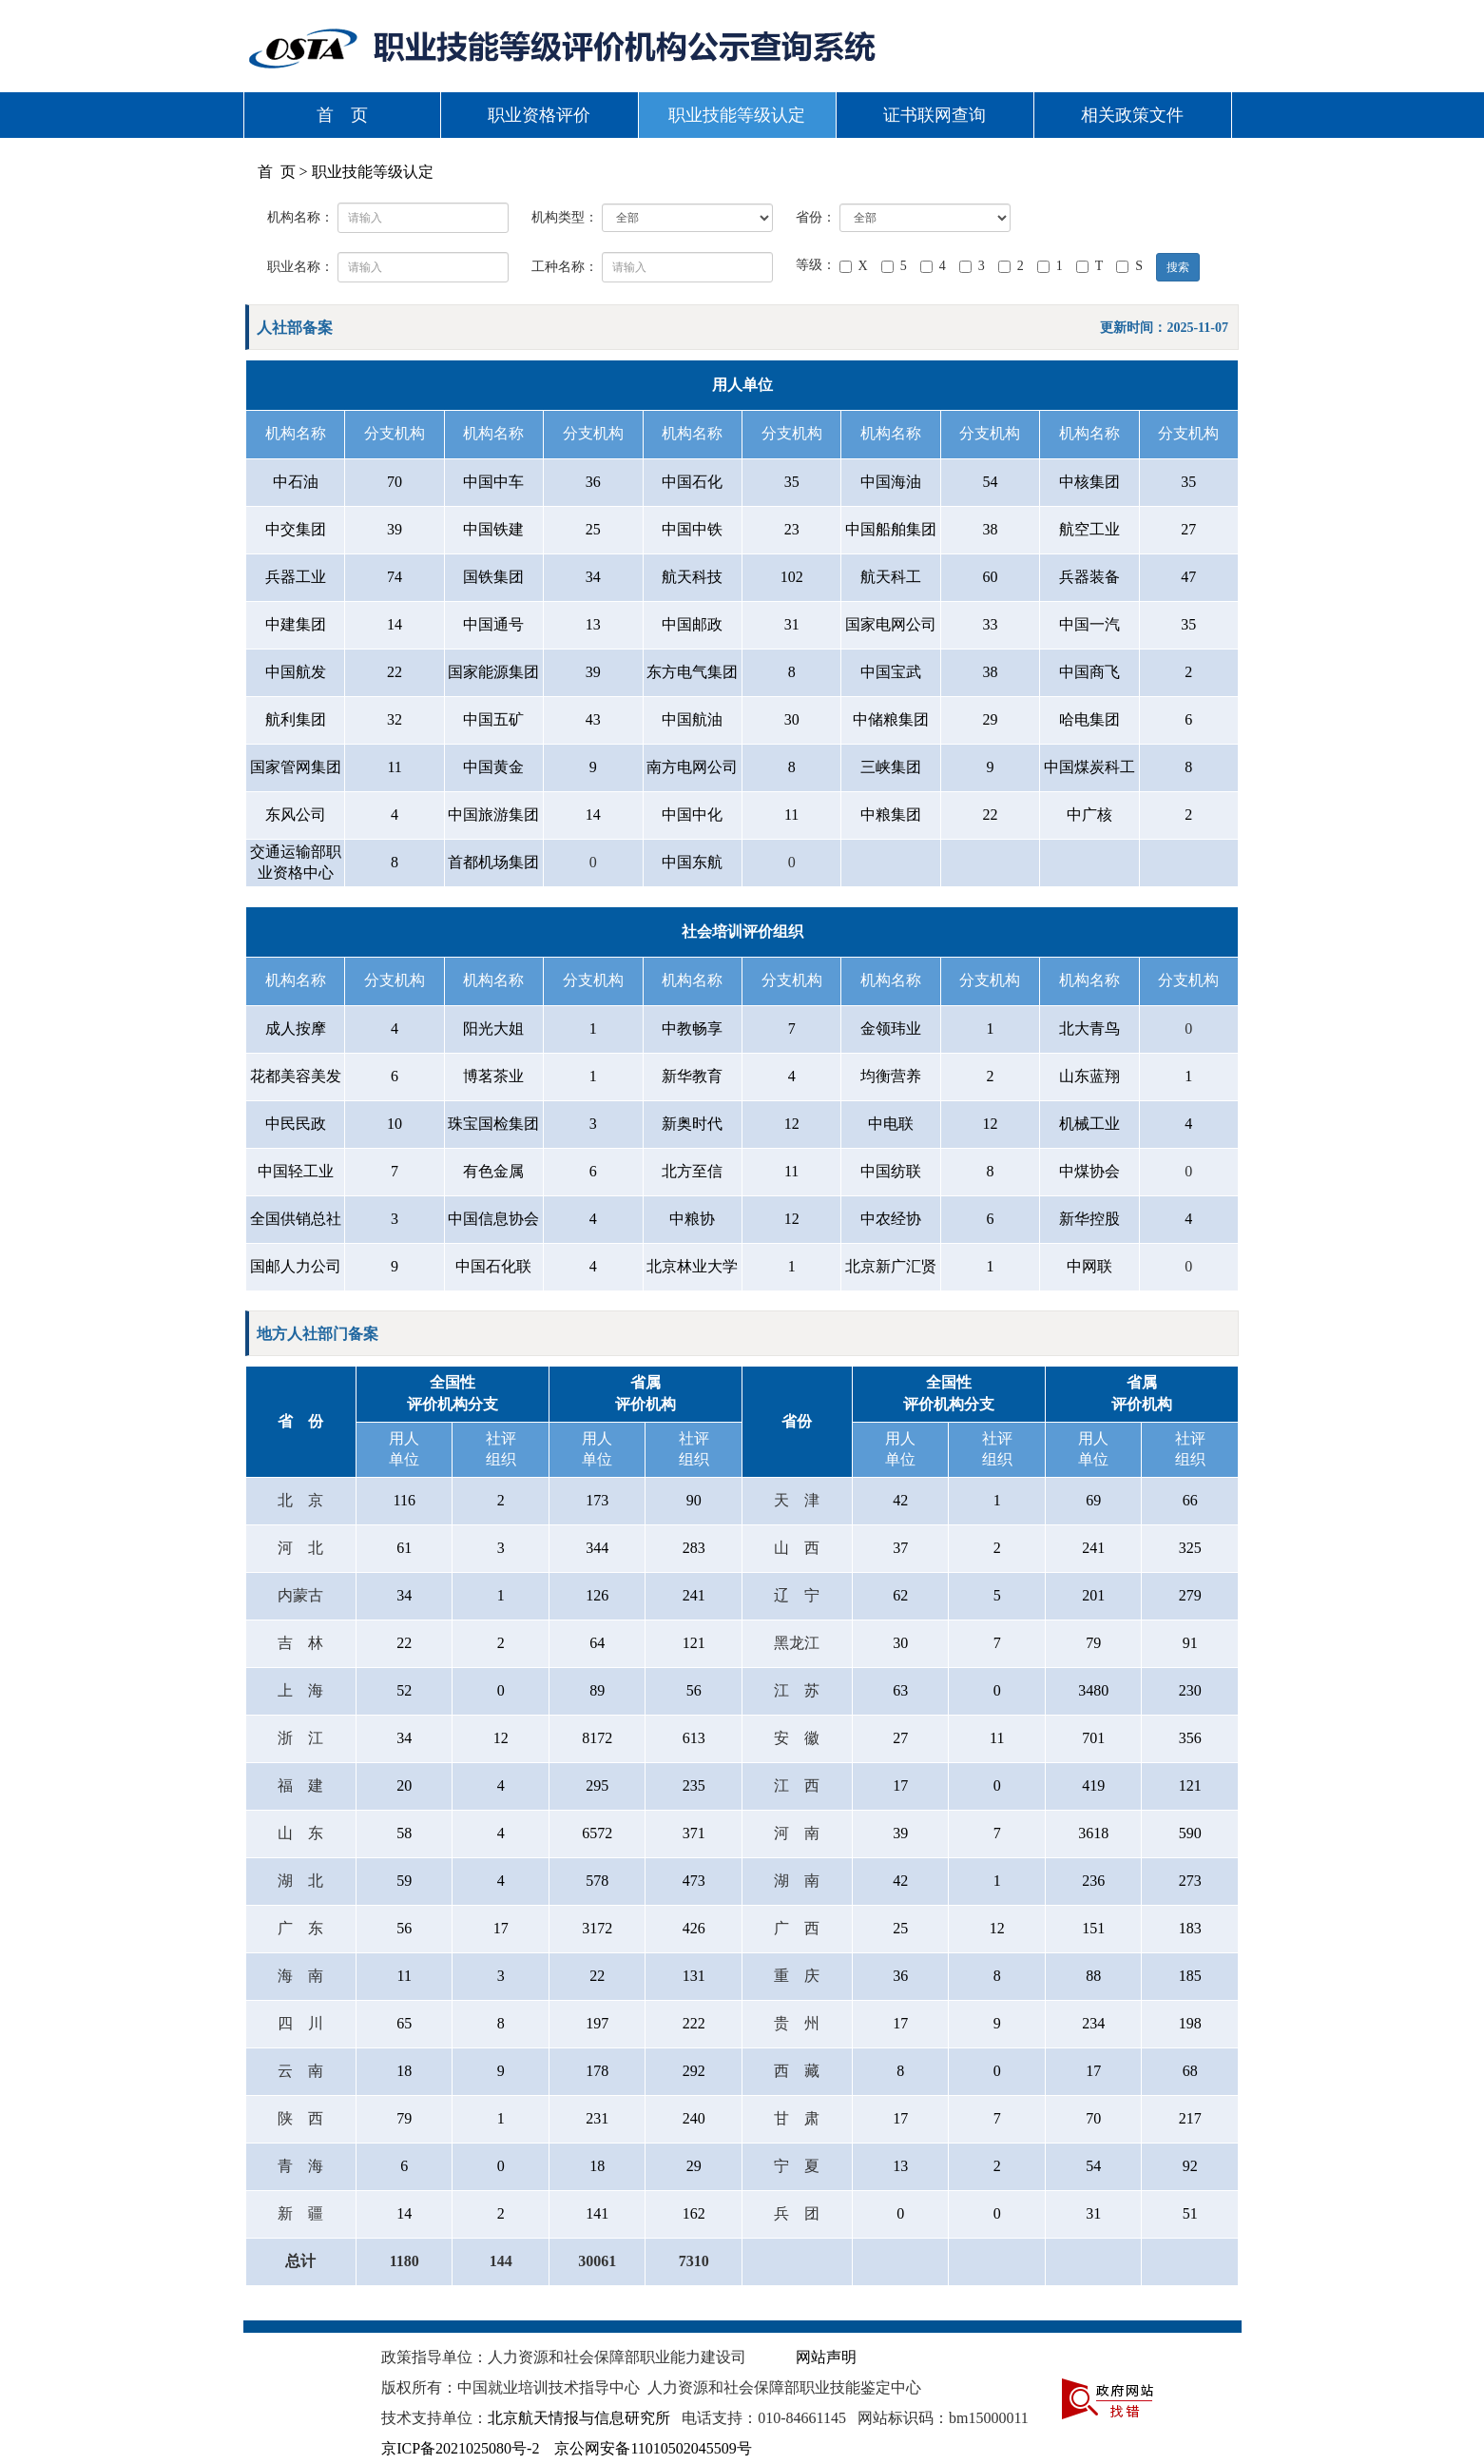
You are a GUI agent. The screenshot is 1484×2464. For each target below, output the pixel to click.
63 (900, 1690)
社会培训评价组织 (742, 931)
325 (1190, 1548)
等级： (816, 265)
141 (597, 2213)
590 (1190, 1833)
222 (694, 2023)
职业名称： (300, 267)
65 (404, 2023)
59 (404, 1880)
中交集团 (295, 529)
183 (1190, 1928)
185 (1190, 1976)
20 (404, 1785)
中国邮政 (692, 624)
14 (394, 624)
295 (597, 1785)
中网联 (1089, 1266)
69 (1093, 1500)
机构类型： (564, 217)
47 (1188, 577)
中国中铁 (692, 529)
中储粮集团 (891, 719)
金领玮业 (890, 1028)
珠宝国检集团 (493, 1124)
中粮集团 (890, 814)
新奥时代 (692, 1124)
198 (1190, 2023)
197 (597, 2023)
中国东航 (692, 862)
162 (694, 2213)
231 (597, 2118)
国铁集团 (493, 577)
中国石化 (692, 482)
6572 (597, 1833)
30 (792, 719)
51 (1190, 2213)
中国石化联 (493, 1266)
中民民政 (295, 1124)
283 (694, 1548)
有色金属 (493, 1171)
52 (404, 1690)
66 (1190, 1500)
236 (1093, 1880)
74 (394, 577)
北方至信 (692, 1171)
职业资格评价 (539, 115)
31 (792, 624)
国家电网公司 (890, 624)
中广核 (1089, 814)
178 (597, 2071)
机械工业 (1089, 1124)
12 (792, 1124)
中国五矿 (493, 719)
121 (694, 1643)
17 (900, 1785)
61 (404, 1548)
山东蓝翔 (1089, 1076)
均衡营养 (890, 1076)
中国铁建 (493, 529)
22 (394, 672)
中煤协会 (1089, 1171)
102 (792, 577)
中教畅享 (692, 1028)
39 (394, 529)
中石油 (295, 482)
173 (597, 1500)
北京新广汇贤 (890, 1266)
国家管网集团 (295, 767)
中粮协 (692, 1219)
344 (597, 1548)
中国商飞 (1089, 672)
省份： (816, 217)
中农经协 (890, 1219)
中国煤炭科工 (1089, 767)
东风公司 (295, 814)
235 (694, 1785)
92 (1190, 2166)
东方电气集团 (692, 672)
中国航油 (692, 719)
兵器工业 (295, 577)
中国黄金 (493, 767)
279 (1190, 1595)
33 (989, 624)
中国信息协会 (493, 1219)
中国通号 (493, 624)
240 (694, 2118)
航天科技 (692, 577)
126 (597, 1595)
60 (989, 577)
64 (597, 1643)
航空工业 (1089, 529)
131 (694, 1976)
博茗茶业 (493, 1076)
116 (404, 1500)
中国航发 (295, 672)
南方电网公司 (692, 767)
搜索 (1177, 267)
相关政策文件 (1132, 115)
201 (1093, 1595)
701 (1093, 1738)
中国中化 (692, 814)
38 (989, 529)
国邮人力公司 (295, 1266)
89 (597, 1690)
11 (394, 767)
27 (1188, 529)
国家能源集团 (493, 672)
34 (593, 577)
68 (1190, 2071)
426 (694, 1928)
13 (593, 624)
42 (900, 1500)
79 (1093, 1643)
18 (404, 2071)
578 (597, 1880)
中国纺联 (890, 1171)
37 (900, 1548)
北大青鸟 (1089, 1028)
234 (1093, 2023)
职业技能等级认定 (736, 115)
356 (1190, 1738)
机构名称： (300, 217)
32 (394, 719)
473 (694, 1880)
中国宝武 (890, 672)
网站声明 (826, 2357)
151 (1093, 1928)
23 (792, 529)
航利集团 (295, 719)
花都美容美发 (295, 1076)
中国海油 (890, 482)
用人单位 (742, 385)
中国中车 (493, 482)
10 (394, 1124)
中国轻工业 (296, 1171)
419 (1093, 1785)
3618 (1093, 1833)
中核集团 (1089, 482)
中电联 (891, 1124)
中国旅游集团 (493, 814)
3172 (597, 1928)
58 (404, 1833)
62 (900, 1595)
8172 (597, 1738)
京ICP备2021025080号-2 (460, 2448)
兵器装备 (1089, 577)
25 (593, 529)
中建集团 (295, 624)
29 (989, 719)
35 (792, 482)
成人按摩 (295, 1028)
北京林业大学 (692, 1266)
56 (694, 1690)
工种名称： (564, 267)
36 (593, 482)
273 (1190, 1880)
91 (1190, 1643)
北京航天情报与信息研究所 (579, 2418)
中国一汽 (1089, 624)
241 (1093, 1548)
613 (694, 1738)
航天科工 (890, 577)
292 (694, 2071)
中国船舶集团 (890, 529)
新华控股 (1089, 1219)
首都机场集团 (493, 862)
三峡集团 (890, 767)
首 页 (342, 115)
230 (1190, 1690)
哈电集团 (1089, 719)
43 (593, 719)
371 (694, 1833)
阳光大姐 (493, 1028)
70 (394, 482)
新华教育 (692, 1076)
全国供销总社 (295, 1219)
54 (989, 482)
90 (694, 1500)
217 (1190, 2118)
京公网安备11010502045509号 (652, 2448)
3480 (1093, 1690)
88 (1093, 1976)
